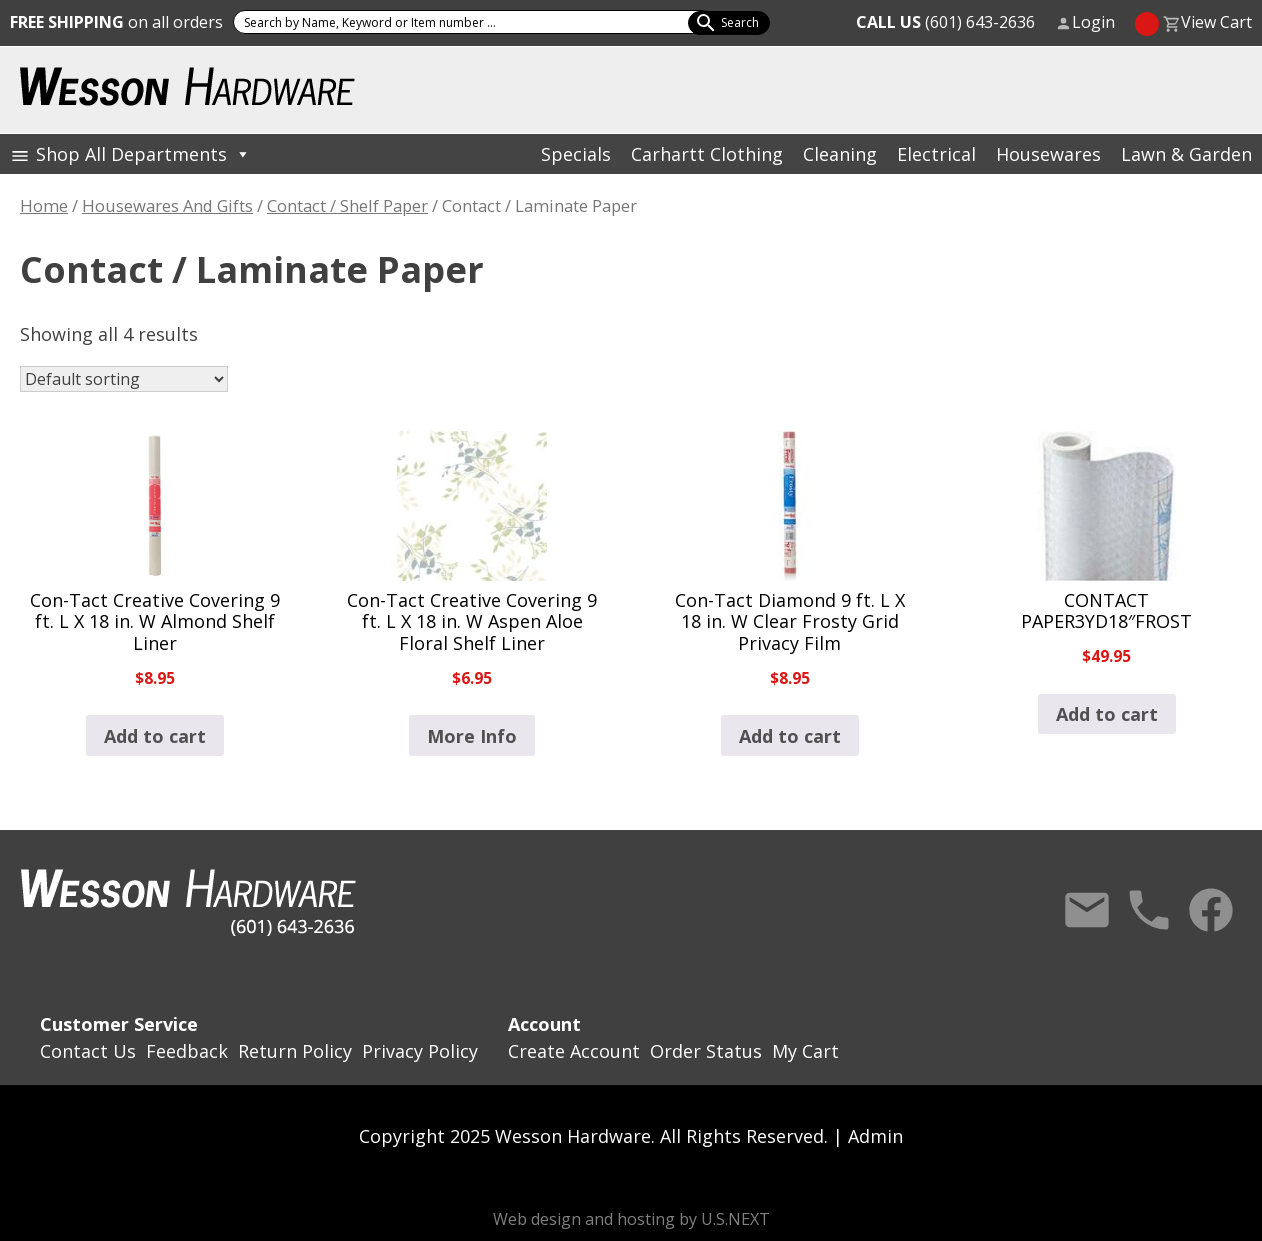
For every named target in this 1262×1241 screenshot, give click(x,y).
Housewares (1048, 154)
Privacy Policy (420, 1051)
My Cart (805, 1051)
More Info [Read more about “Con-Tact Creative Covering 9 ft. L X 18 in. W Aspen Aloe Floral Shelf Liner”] (472, 736)
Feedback (187, 1051)
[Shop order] (124, 379)
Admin (875, 1136)
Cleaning (840, 154)
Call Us (1149, 910)
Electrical (936, 154)
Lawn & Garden (1186, 154)
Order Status (706, 1051)
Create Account (574, 1051)
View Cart (1216, 22)
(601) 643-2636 (945, 22)
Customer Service (119, 1024)
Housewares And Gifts (167, 205)
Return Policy (295, 1051)
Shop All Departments (143, 154)
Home (44, 205)
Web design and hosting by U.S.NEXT (631, 1219)
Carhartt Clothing (707, 154)
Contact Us (1087, 910)
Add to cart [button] (155, 736)
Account (544, 1024)
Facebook (1211, 910)
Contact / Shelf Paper (347, 205)
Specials (576, 154)
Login (1093, 22)
